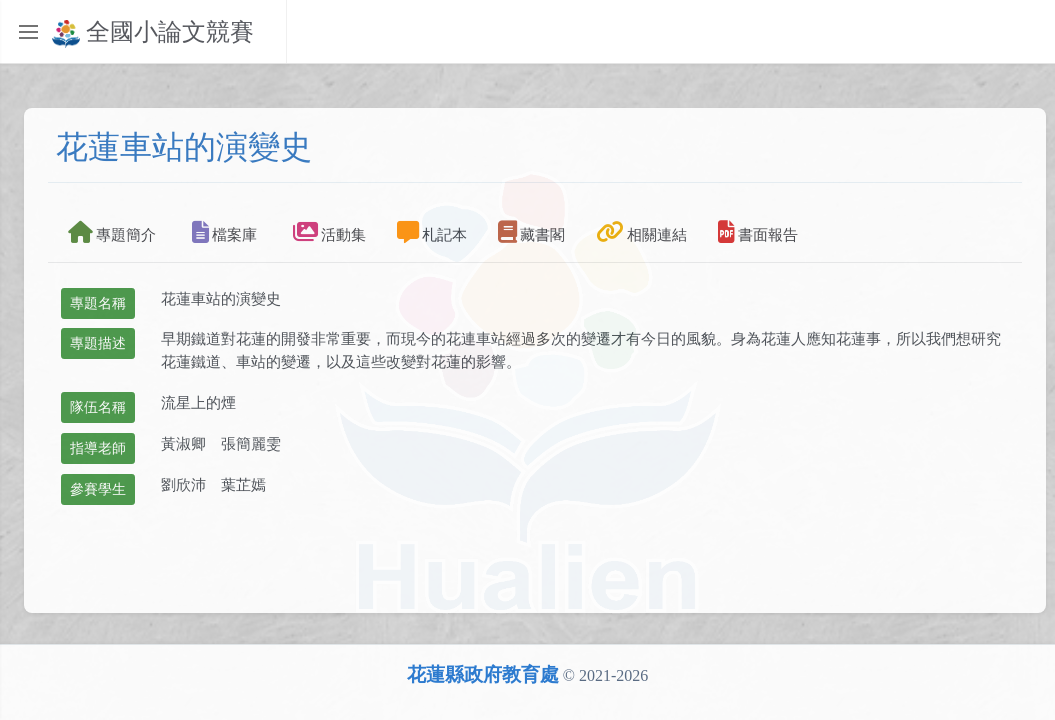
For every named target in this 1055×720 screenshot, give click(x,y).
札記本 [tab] (432, 232)
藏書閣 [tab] (531, 232)
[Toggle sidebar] (28, 32)
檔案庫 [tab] (224, 232)
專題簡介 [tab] (112, 232)
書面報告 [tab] (758, 232)
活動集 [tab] (329, 232)
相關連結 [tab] (641, 232)
